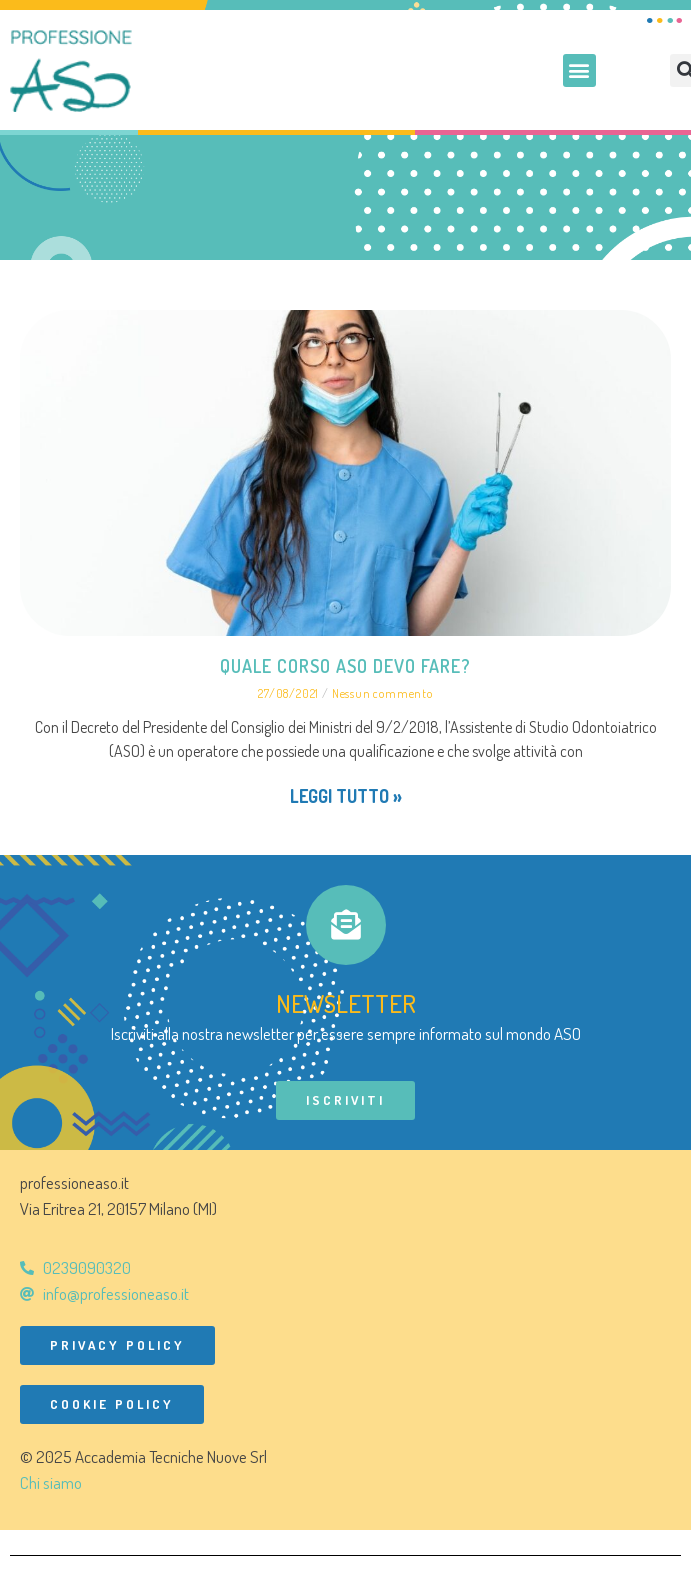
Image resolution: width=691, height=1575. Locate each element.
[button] (579, 70)
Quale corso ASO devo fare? (345, 666)
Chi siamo (51, 1482)
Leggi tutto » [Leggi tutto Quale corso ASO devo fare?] (346, 796)
